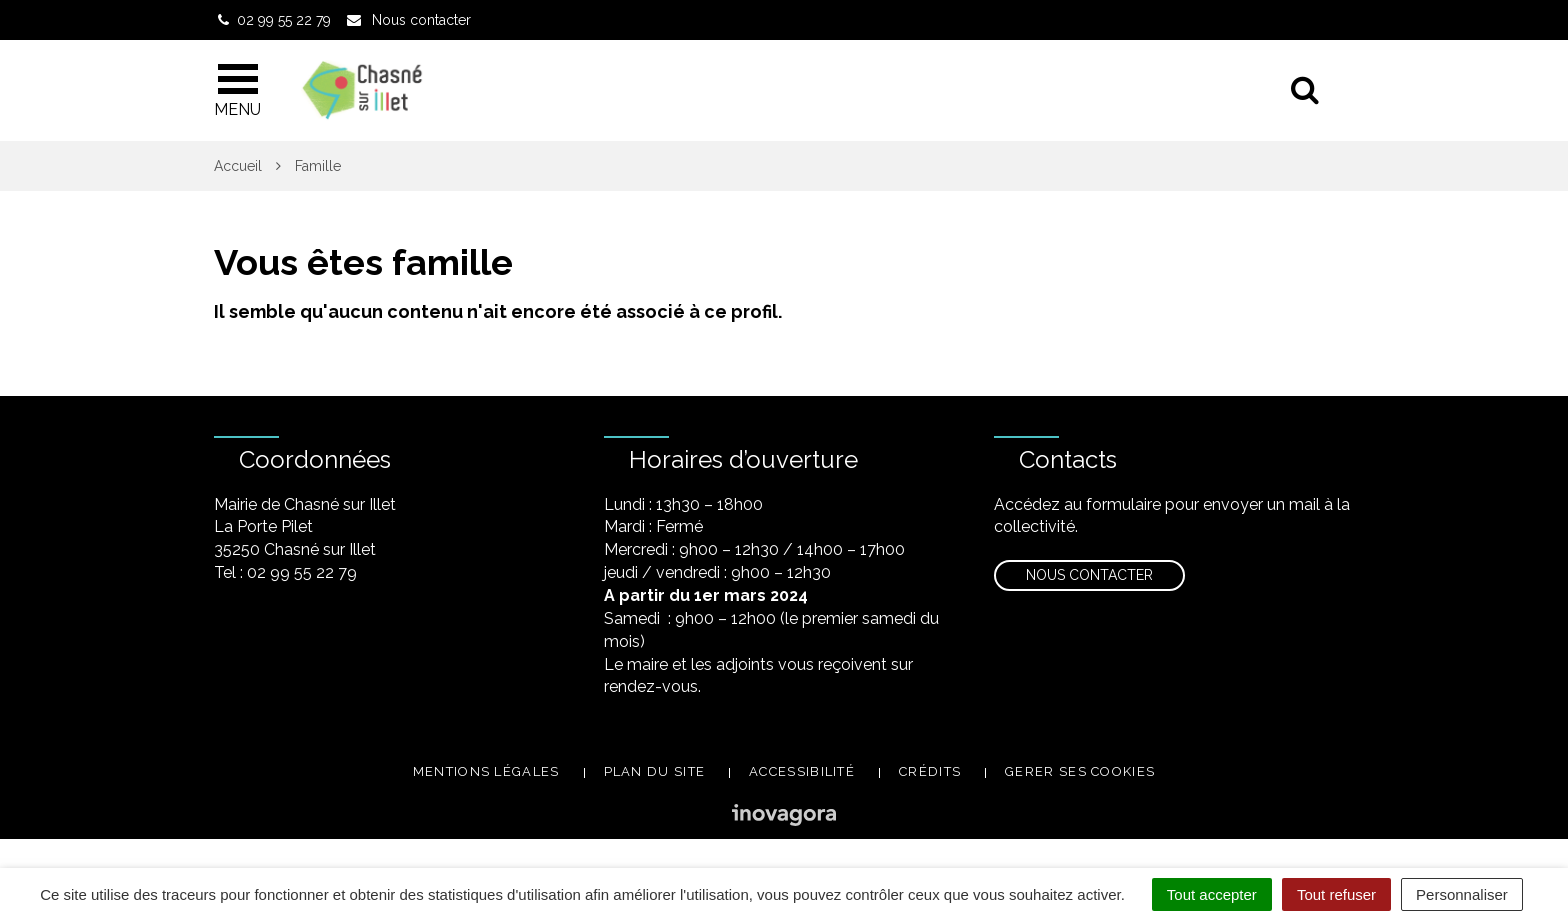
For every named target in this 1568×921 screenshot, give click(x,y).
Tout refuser (1336, 894)
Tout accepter (1212, 894)
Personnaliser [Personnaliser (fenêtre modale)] (1462, 894)
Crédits (930, 771)
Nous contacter (1089, 575)
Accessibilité (802, 771)
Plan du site (655, 771)
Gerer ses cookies (1080, 771)
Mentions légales (486, 771)
